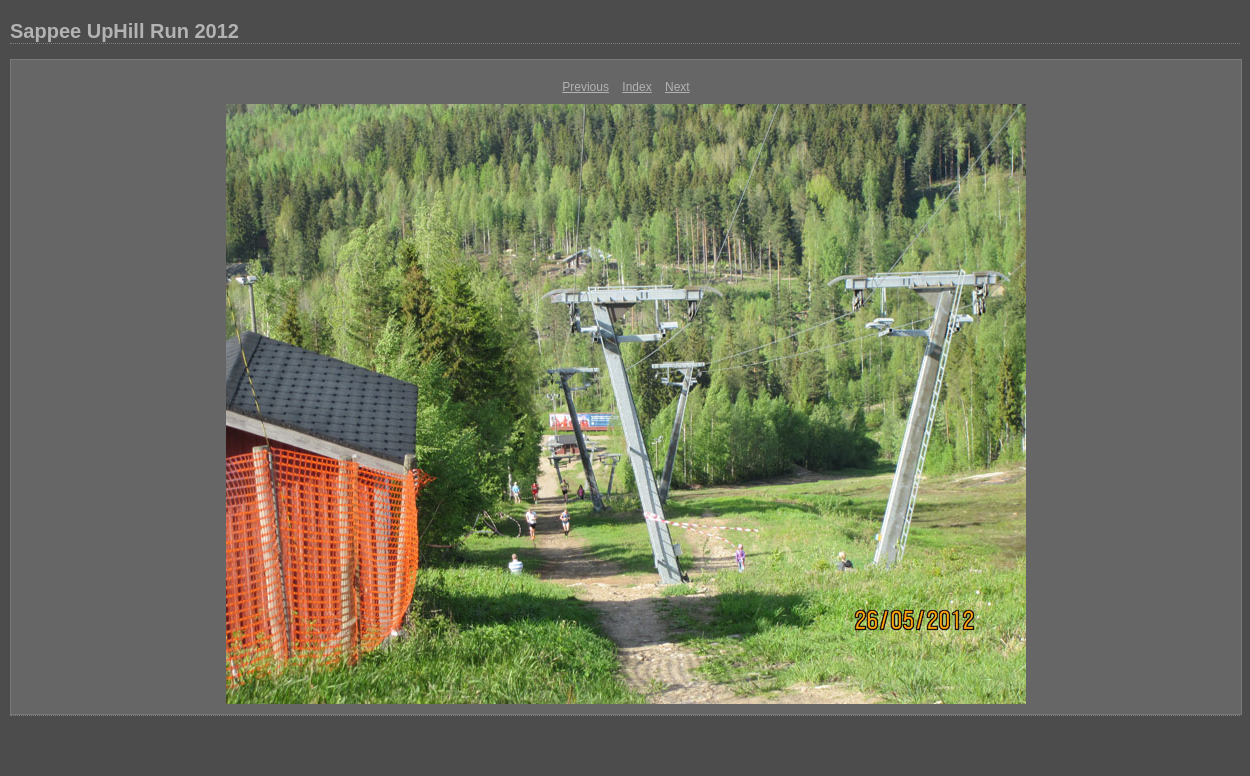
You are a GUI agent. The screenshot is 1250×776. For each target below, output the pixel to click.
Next (677, 87)
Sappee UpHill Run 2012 (124, 31)
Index (636, 87)
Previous (585, 87)
